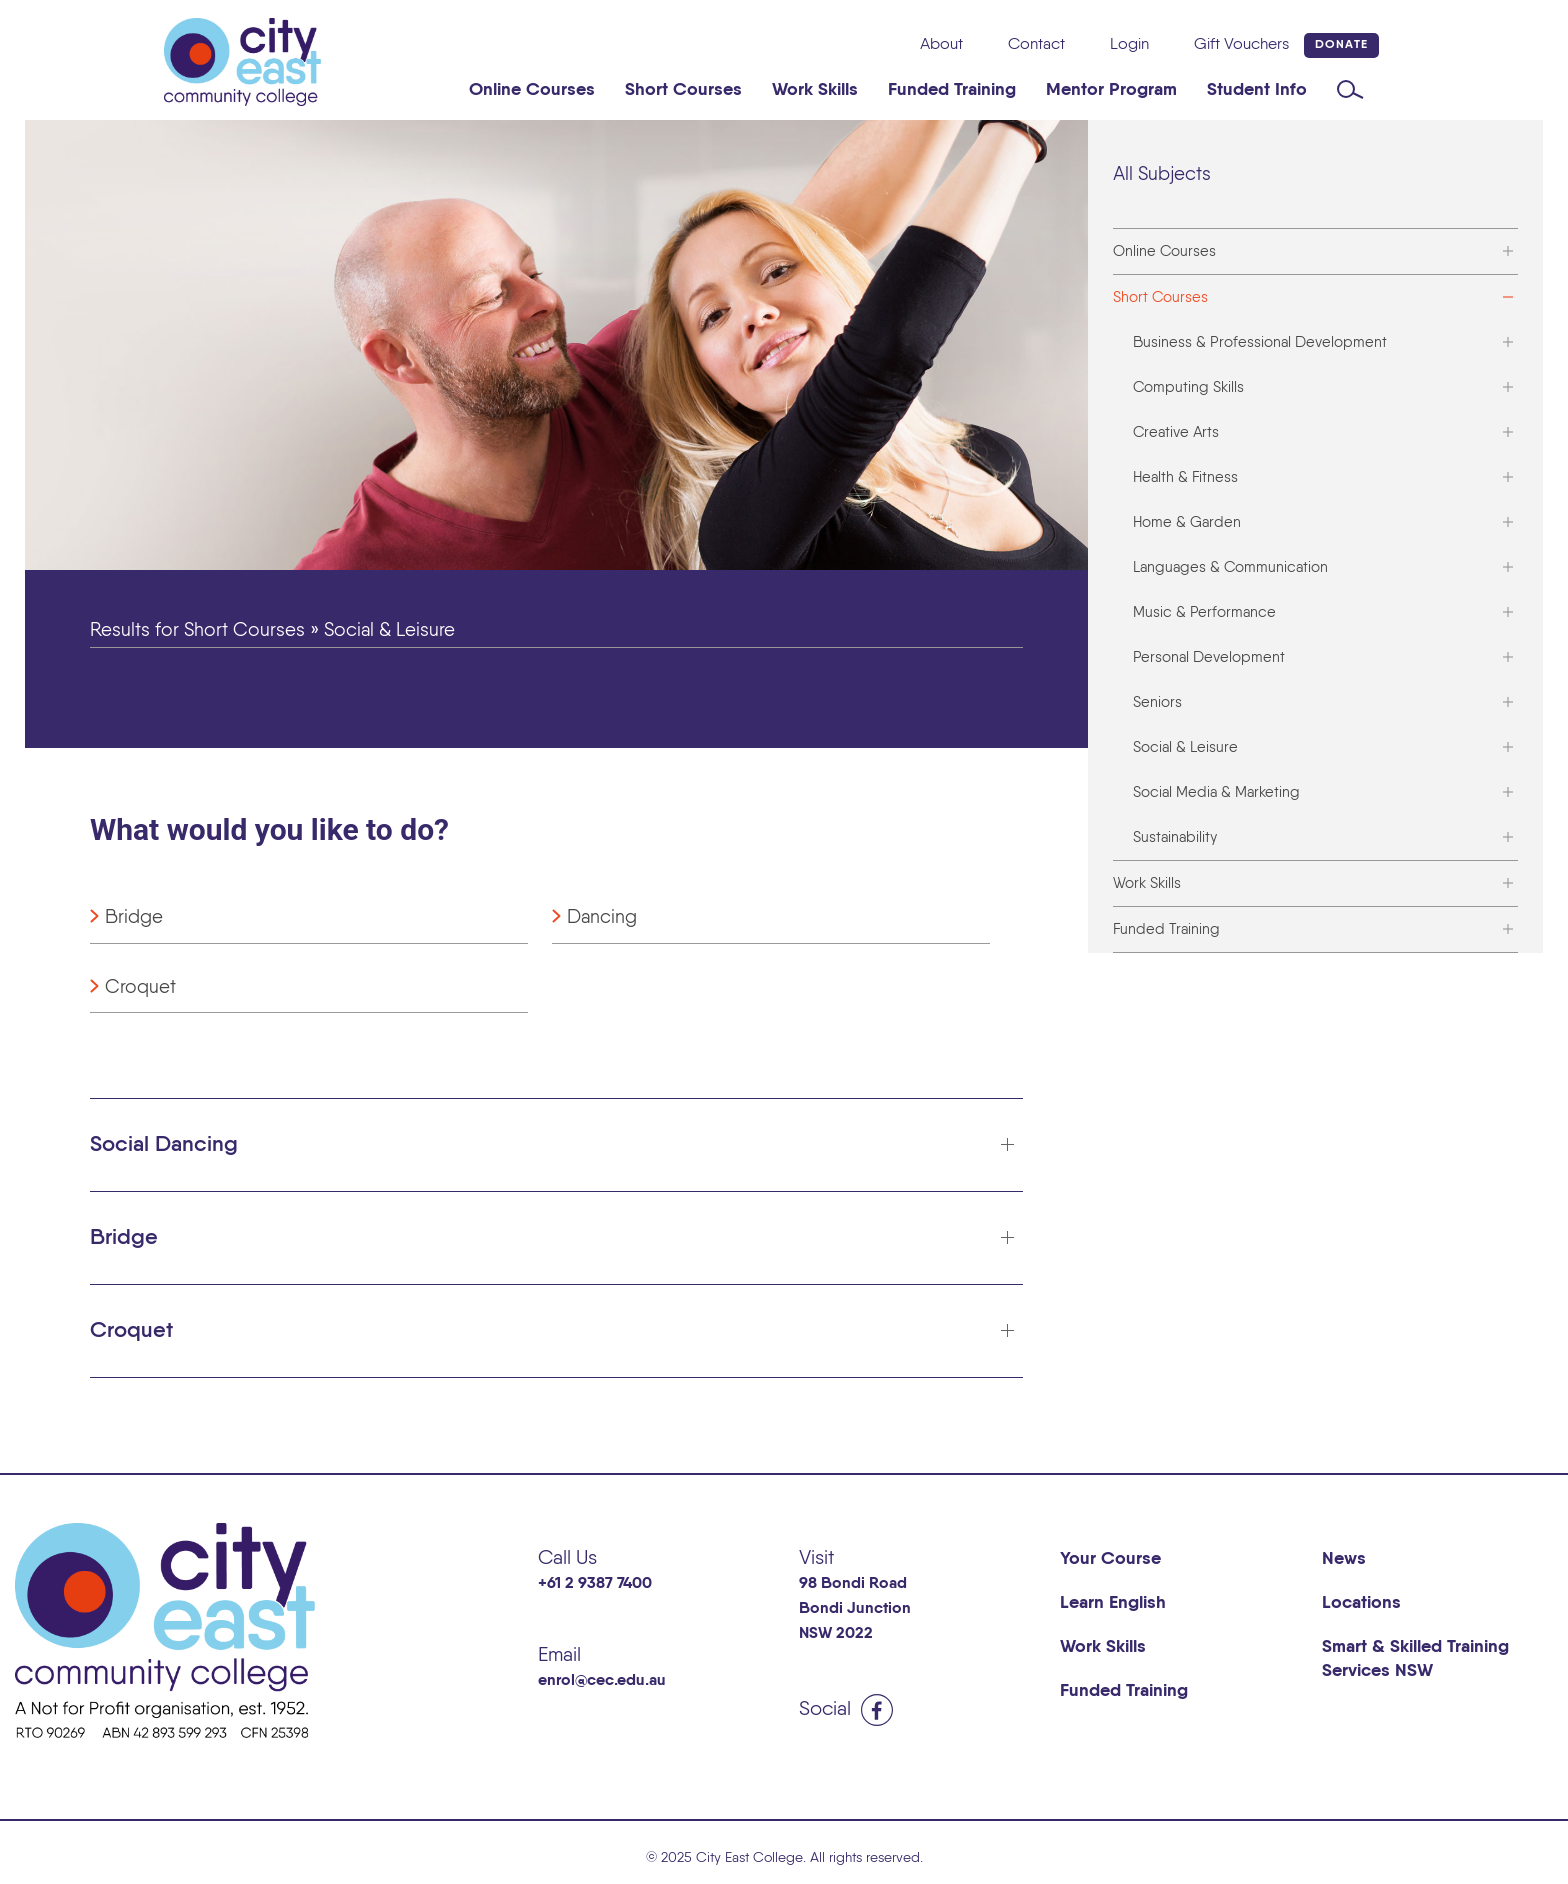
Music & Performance (1204, 612)
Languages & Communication (1230, 567)
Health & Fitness (1185, 477)
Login (1129, 45)
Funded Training (952, 90)
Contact (1036, 45)
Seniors (1157, 702)
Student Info (1257, 90)
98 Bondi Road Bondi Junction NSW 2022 (855, 1609)
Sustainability (1175, 837)
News (1344, 1559)
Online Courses (532, 90)
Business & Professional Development (1260, 342)
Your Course (1110, 1559)
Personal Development (1209, 657)
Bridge (134, 917)
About (941, 45)
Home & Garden (1187, 522)
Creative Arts (1176, 432)
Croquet (140, 987)
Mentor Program (1111, 90)
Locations (1361, 1603)
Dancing (602, 917)
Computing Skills (1188, 387)
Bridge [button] (124, 1238)
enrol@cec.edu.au (602, 1681)
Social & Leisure (1185, 747)
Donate (1341, 45)
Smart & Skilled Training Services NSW (1415, 1659)
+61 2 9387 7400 (595, 1584)
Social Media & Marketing (1216, 792)
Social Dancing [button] (164, 1145)
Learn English (1113, 1603)
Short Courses (683, 90)
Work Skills (815, 90)
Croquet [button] (131, 1331)
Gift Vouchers (1241, 45)
